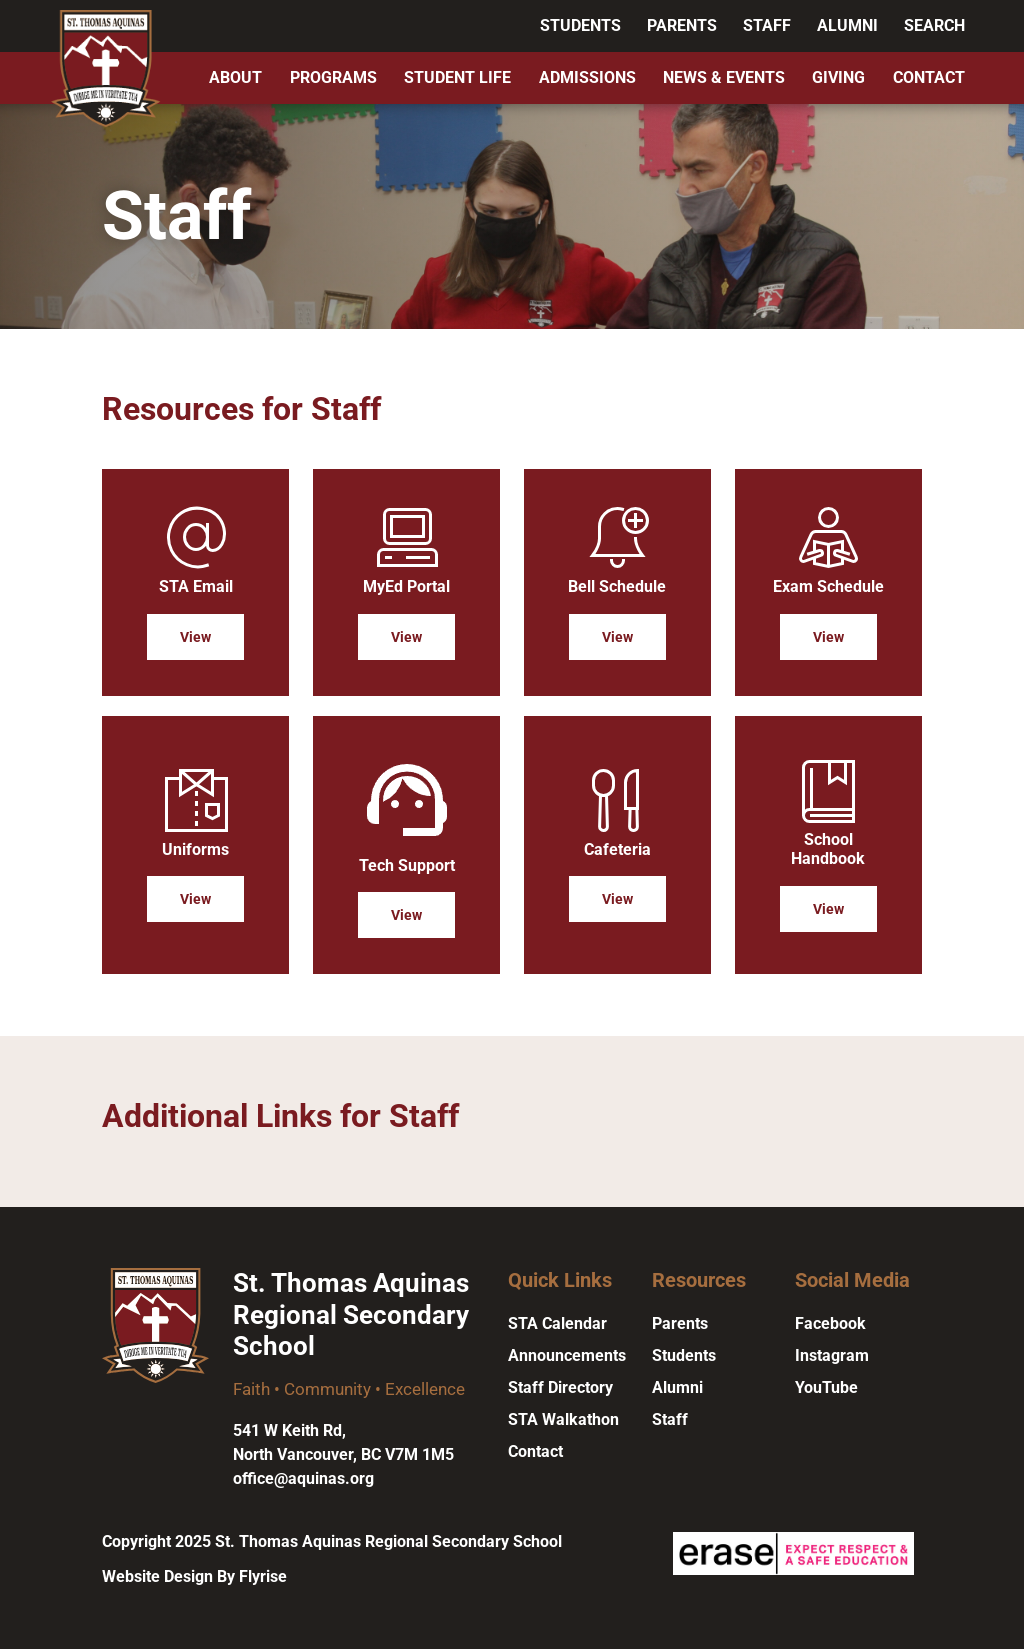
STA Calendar (557, 1323)
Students (580, 25)
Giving (838, 77)
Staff (767, 25)
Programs (333, 77)
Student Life (457, 77)
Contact (929, 77)
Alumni (847, 25)
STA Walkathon (563, 1419)
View (195, 637)
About (235, 77)
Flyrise (263, 1576)
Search (934, 25)
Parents (682, 25)
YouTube (826, 1387)
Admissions (587, 77)
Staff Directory (560, 1387)
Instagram (832, 1355)
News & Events (724, 77)
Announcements (567, 1355)
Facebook (830, 1323)
